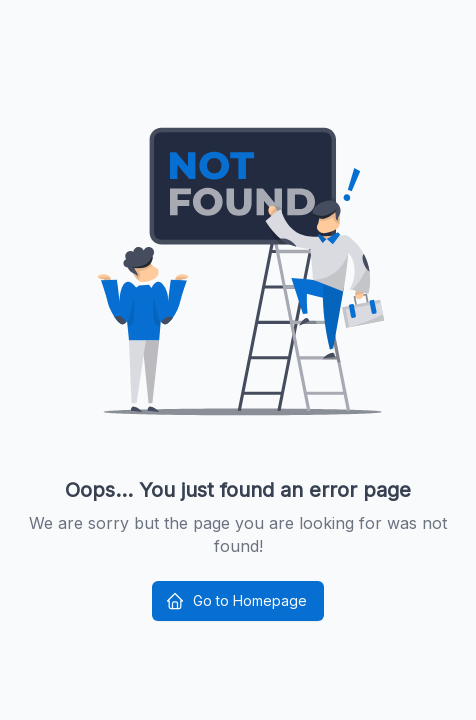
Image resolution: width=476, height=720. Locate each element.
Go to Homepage (236, 601)
